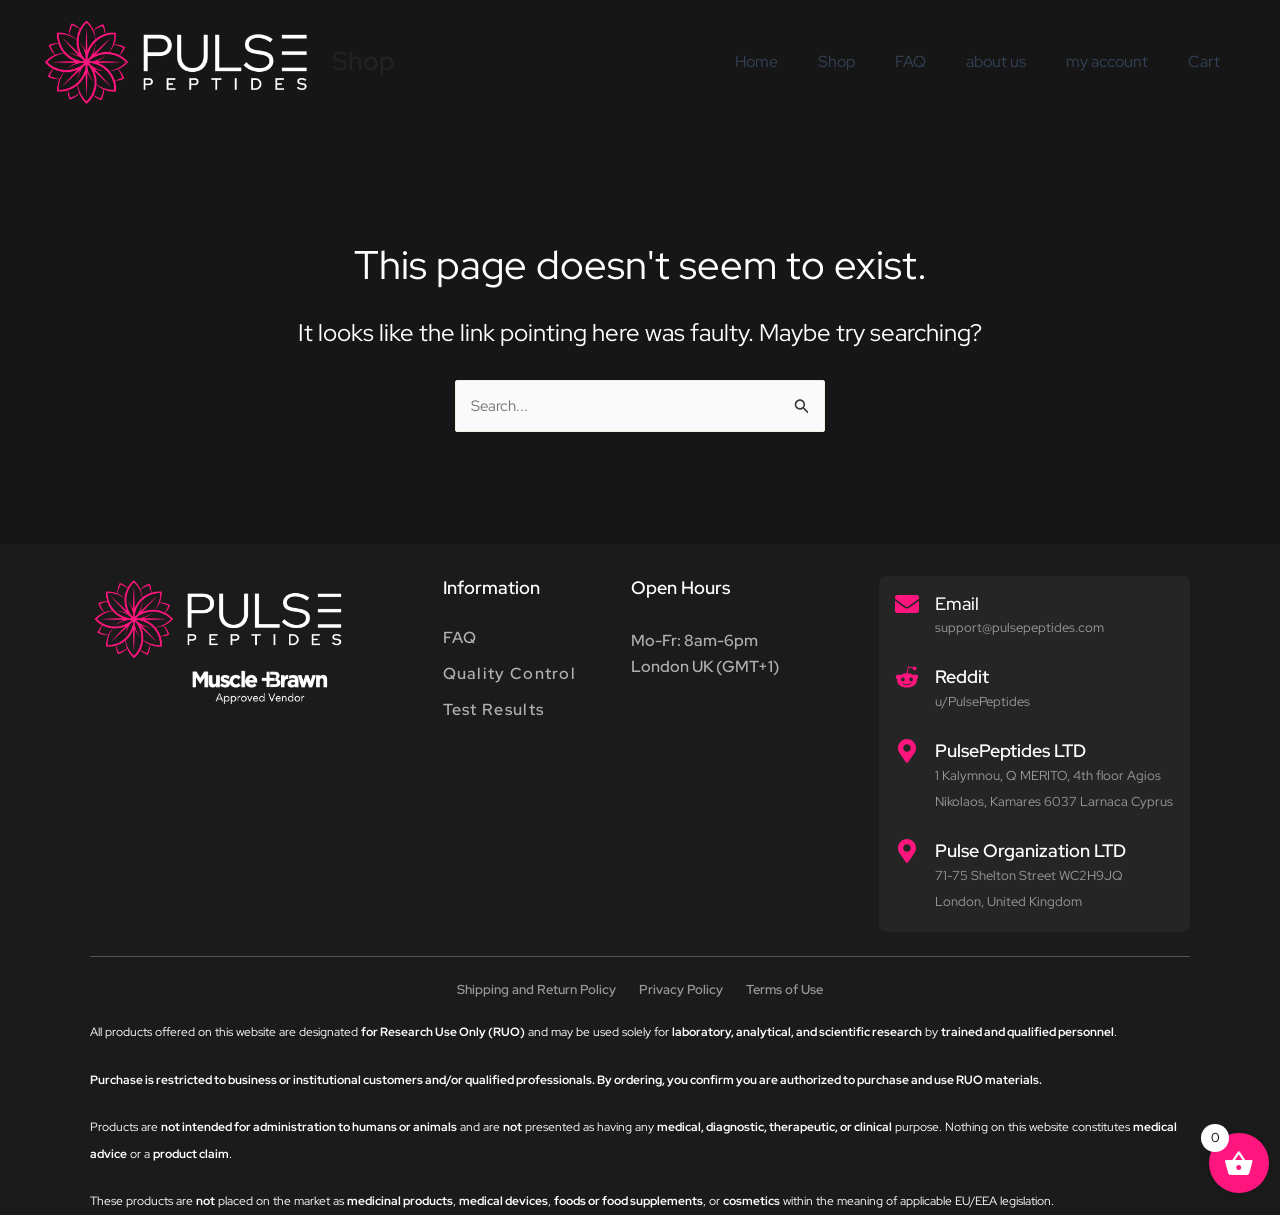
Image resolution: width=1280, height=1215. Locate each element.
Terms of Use (790, 991)
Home (800, 61)
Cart (1208, 61)
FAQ (938, 61)
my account (1119, 61)
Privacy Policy (682, 991)
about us (1016, 61)
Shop (363, 61)
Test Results (494, 713)
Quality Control (510, 676)
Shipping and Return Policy (532, 991)
